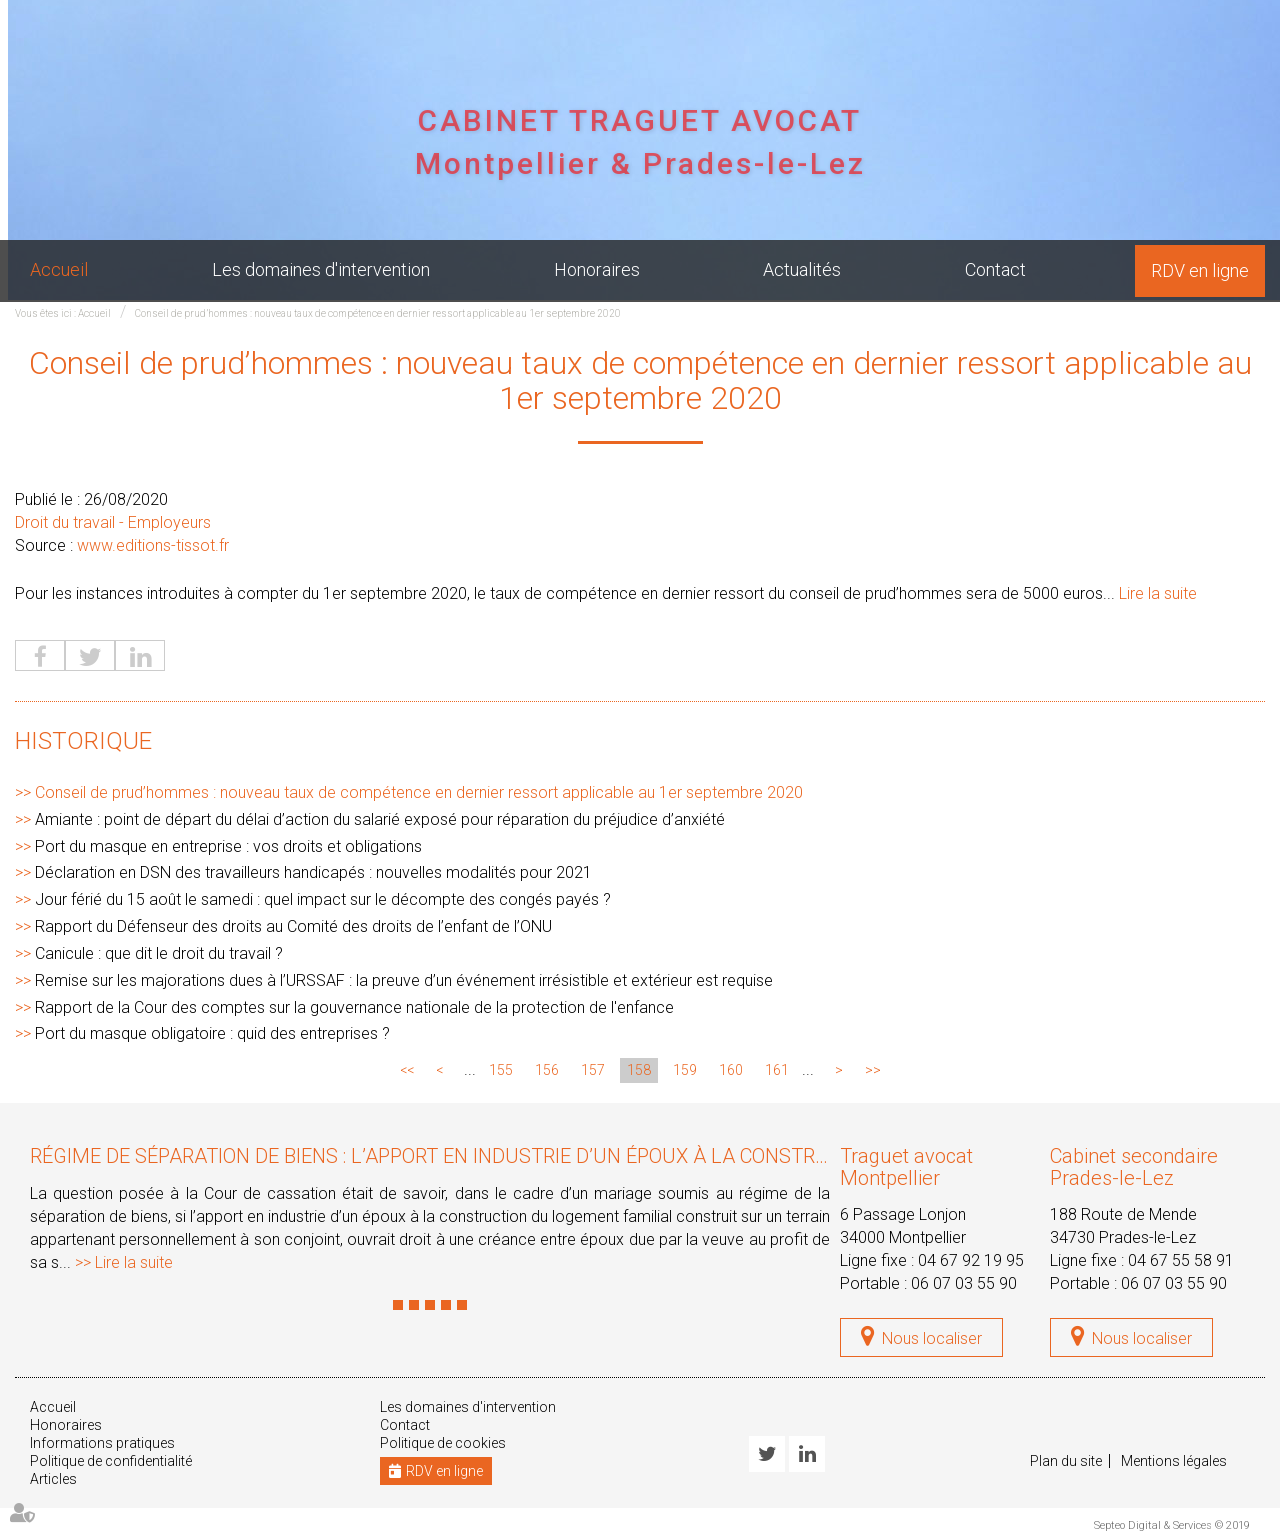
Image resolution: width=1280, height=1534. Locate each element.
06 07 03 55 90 (964, 1283)
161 (777, 1070)
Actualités (802, 269)
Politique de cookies (443, 1443)
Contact (995, 269)
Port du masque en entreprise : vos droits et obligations (228, 846)
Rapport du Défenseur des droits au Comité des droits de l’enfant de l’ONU (293, 926)
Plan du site (1066, 1461)
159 (685, 1070)
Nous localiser (932, 1338)
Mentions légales (1174, 1461)
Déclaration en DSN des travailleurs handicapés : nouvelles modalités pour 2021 (313, 872)
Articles (53, 1479)
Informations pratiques (102, 1443)
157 (593, 1070)
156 (547, 1070)
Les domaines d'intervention (321, 269)
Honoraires (597, 269)
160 (731, 1070)
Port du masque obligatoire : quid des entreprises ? (212, 1033)
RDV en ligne (1200, 270)
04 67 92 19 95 (971, 1260)
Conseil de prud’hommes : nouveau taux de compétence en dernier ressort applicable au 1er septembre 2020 (378, 313)
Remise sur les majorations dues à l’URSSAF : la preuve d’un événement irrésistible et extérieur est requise (404, 980)
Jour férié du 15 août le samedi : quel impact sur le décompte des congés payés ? (323, 899)
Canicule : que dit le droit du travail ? (159, 953)
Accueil (59, 269)
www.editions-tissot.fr (153, 545)
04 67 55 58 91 (1181, 1260)
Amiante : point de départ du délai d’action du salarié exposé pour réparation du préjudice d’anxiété (380, 819)
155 (501, 1070)
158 (639, 1070)
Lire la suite (1158, 593)
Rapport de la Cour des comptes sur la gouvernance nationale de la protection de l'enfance (354, 1007)
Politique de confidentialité (111, 1461)
